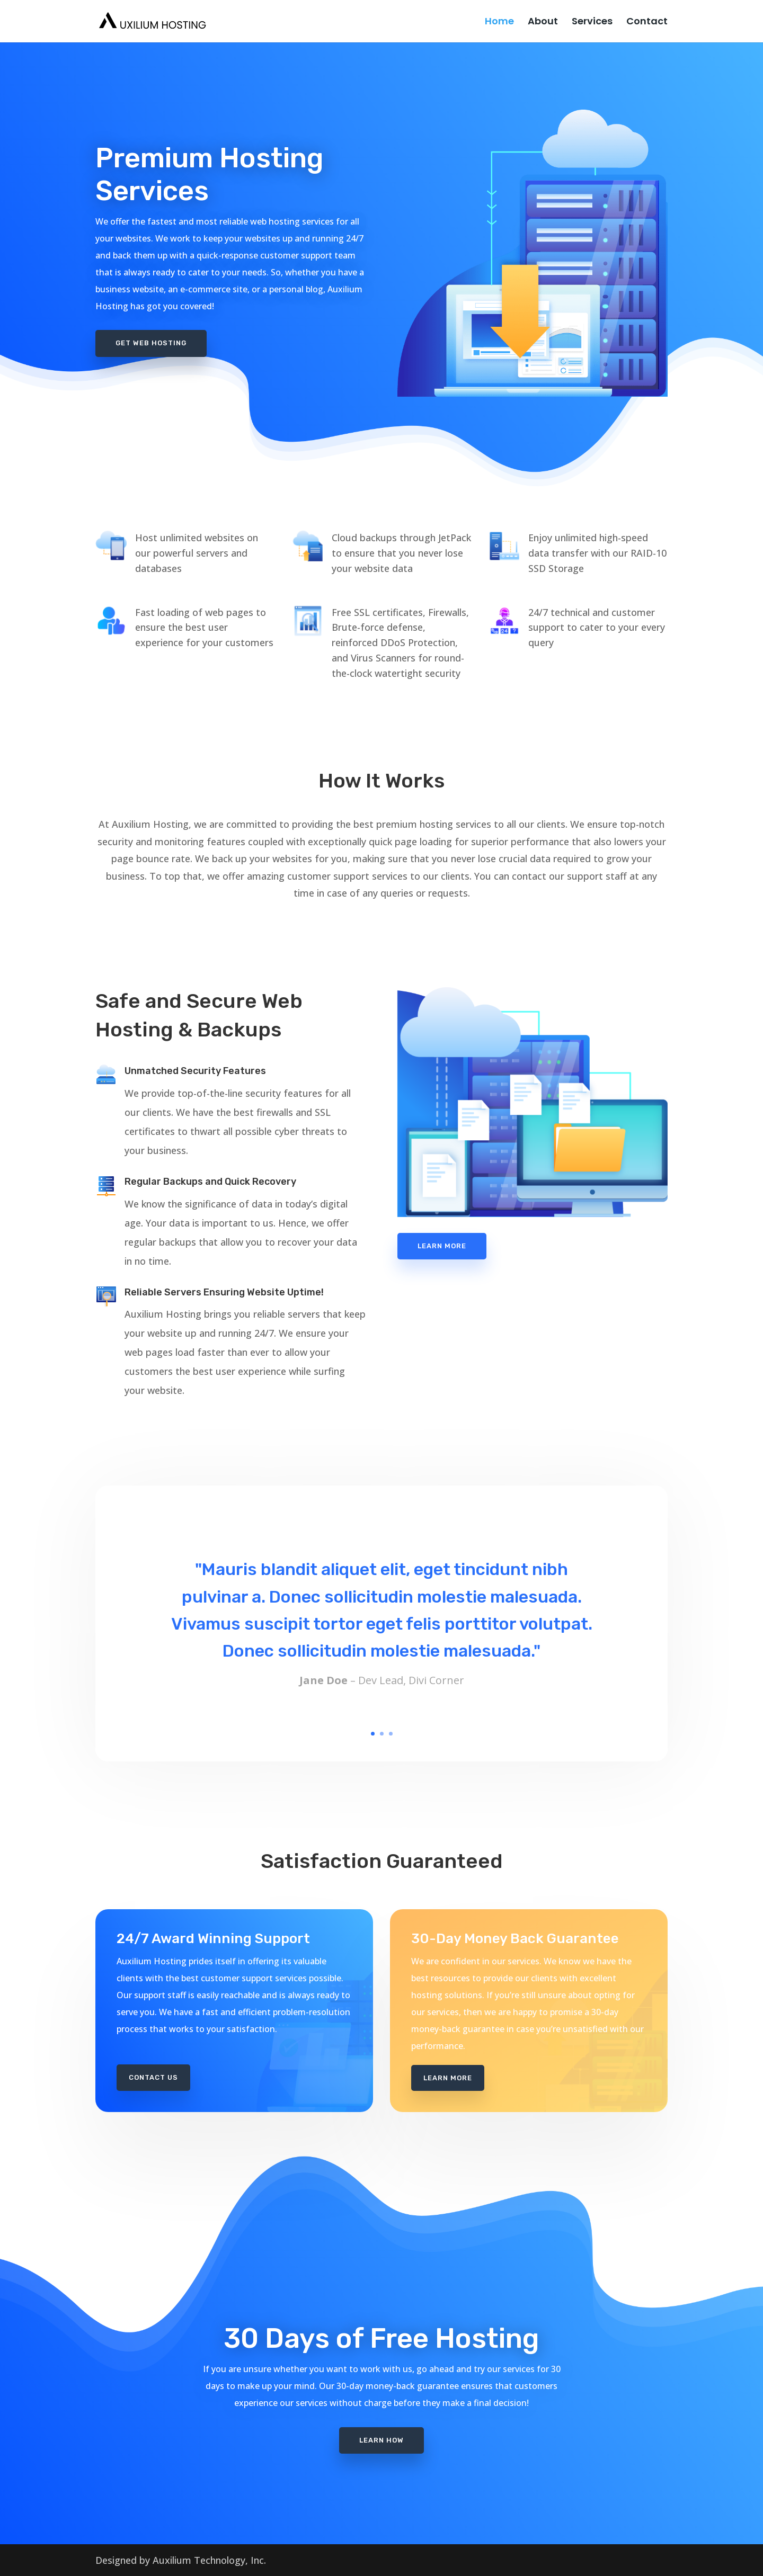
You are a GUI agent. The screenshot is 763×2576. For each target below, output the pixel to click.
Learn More (442, 1246)
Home (499, 22)
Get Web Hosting (151, 343)
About (543, 22)
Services (592, 22)
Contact (647, 22)
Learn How (381, 2401)
